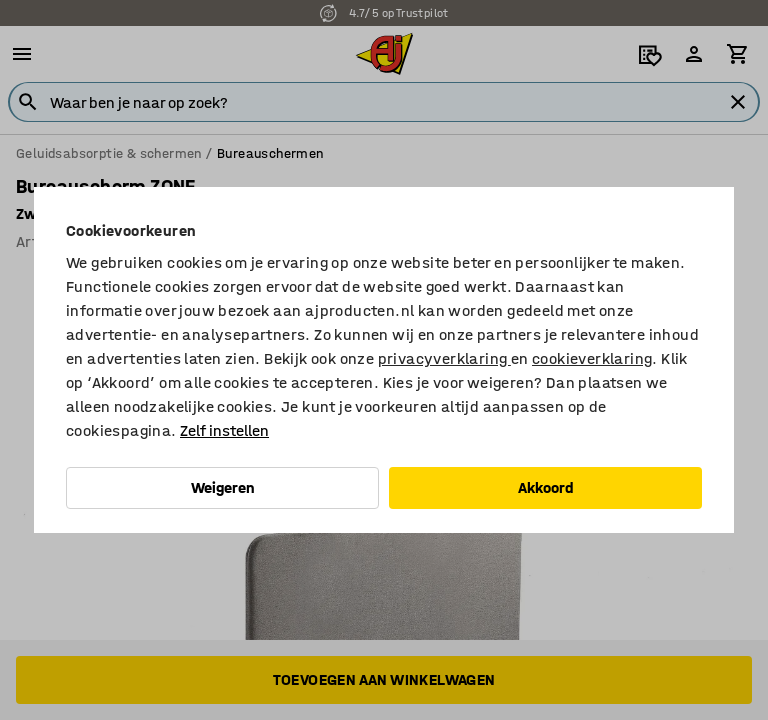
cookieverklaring (592, 358)
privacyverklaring (444, 358)
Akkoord (546, 487)
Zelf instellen (224, 430)
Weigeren (223, 487)
